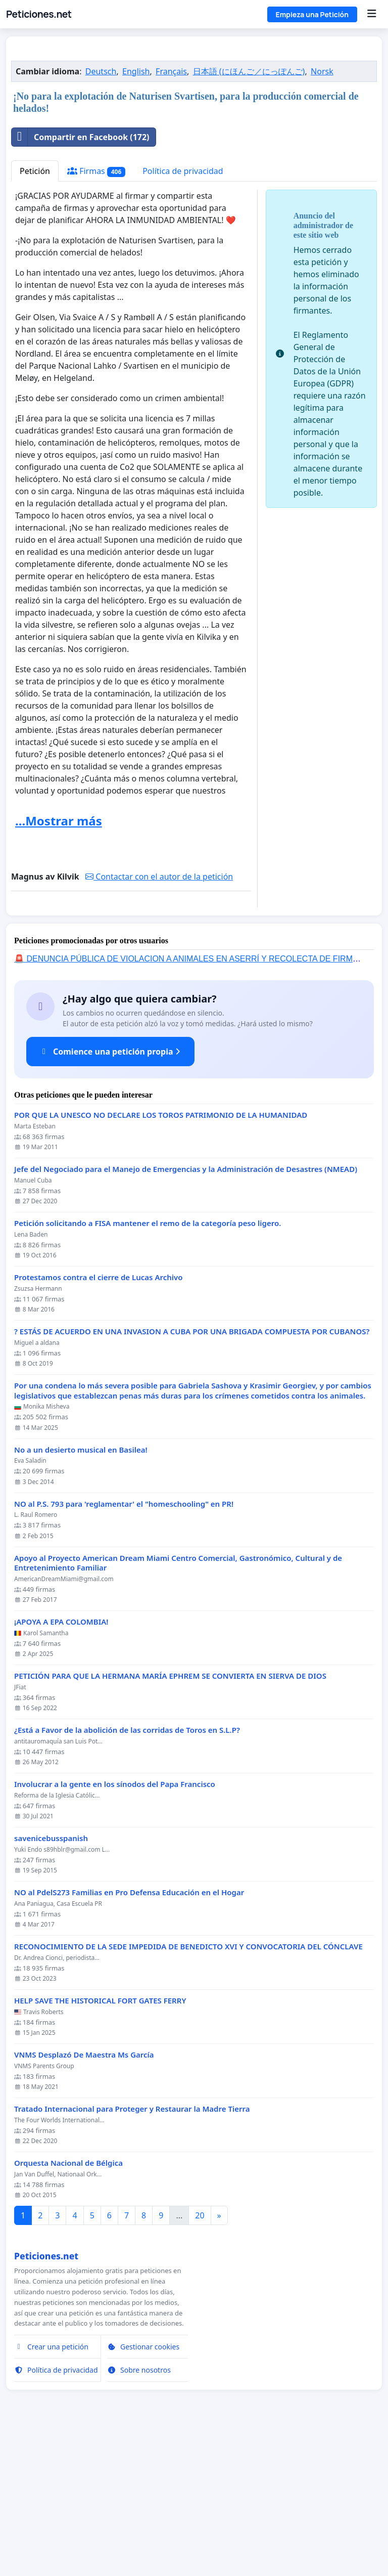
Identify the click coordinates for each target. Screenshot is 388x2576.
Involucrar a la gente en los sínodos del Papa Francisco (114, 1926)
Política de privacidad (182, 312)
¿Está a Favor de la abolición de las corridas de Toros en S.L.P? (127, 1871)
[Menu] (371, 14)
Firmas (96, 313)
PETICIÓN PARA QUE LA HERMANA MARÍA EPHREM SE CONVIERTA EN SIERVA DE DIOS (170, 1817)
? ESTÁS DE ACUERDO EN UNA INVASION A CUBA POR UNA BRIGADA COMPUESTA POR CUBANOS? (191, 1473)
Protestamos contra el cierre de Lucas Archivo (98, 1419)
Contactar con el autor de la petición (159, 1018)
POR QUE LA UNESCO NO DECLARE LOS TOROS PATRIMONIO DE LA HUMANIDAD (160, 1256)
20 (199, 2357)
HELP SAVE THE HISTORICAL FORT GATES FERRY (100, 2142)
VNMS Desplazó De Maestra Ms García (84, 2196)
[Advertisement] (194, 123)
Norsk (322, 213)
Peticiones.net (39, 14)
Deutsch (101, 213)
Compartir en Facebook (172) (81, 279)
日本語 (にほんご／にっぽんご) (249, 213)
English (136, 213)
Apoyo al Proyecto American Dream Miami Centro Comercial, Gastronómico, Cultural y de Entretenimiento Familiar (178, 1705)
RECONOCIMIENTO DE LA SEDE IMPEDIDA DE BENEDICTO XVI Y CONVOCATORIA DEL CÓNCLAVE (188, 2088)
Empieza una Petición (312, 14)
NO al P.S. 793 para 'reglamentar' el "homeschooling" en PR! (123, 1645)
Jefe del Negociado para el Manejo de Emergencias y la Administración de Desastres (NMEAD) (185, 1311)
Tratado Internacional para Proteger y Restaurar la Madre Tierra (132, 2250)
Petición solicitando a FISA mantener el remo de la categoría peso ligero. (147, 1365)
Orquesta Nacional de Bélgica (68, 2304)
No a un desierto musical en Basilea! (81, 1591)
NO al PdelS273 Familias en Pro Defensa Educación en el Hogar (129, 2034)
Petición (35, 312)
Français (171, 213)
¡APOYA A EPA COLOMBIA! (61, 1763)
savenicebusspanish (51, 1980)
